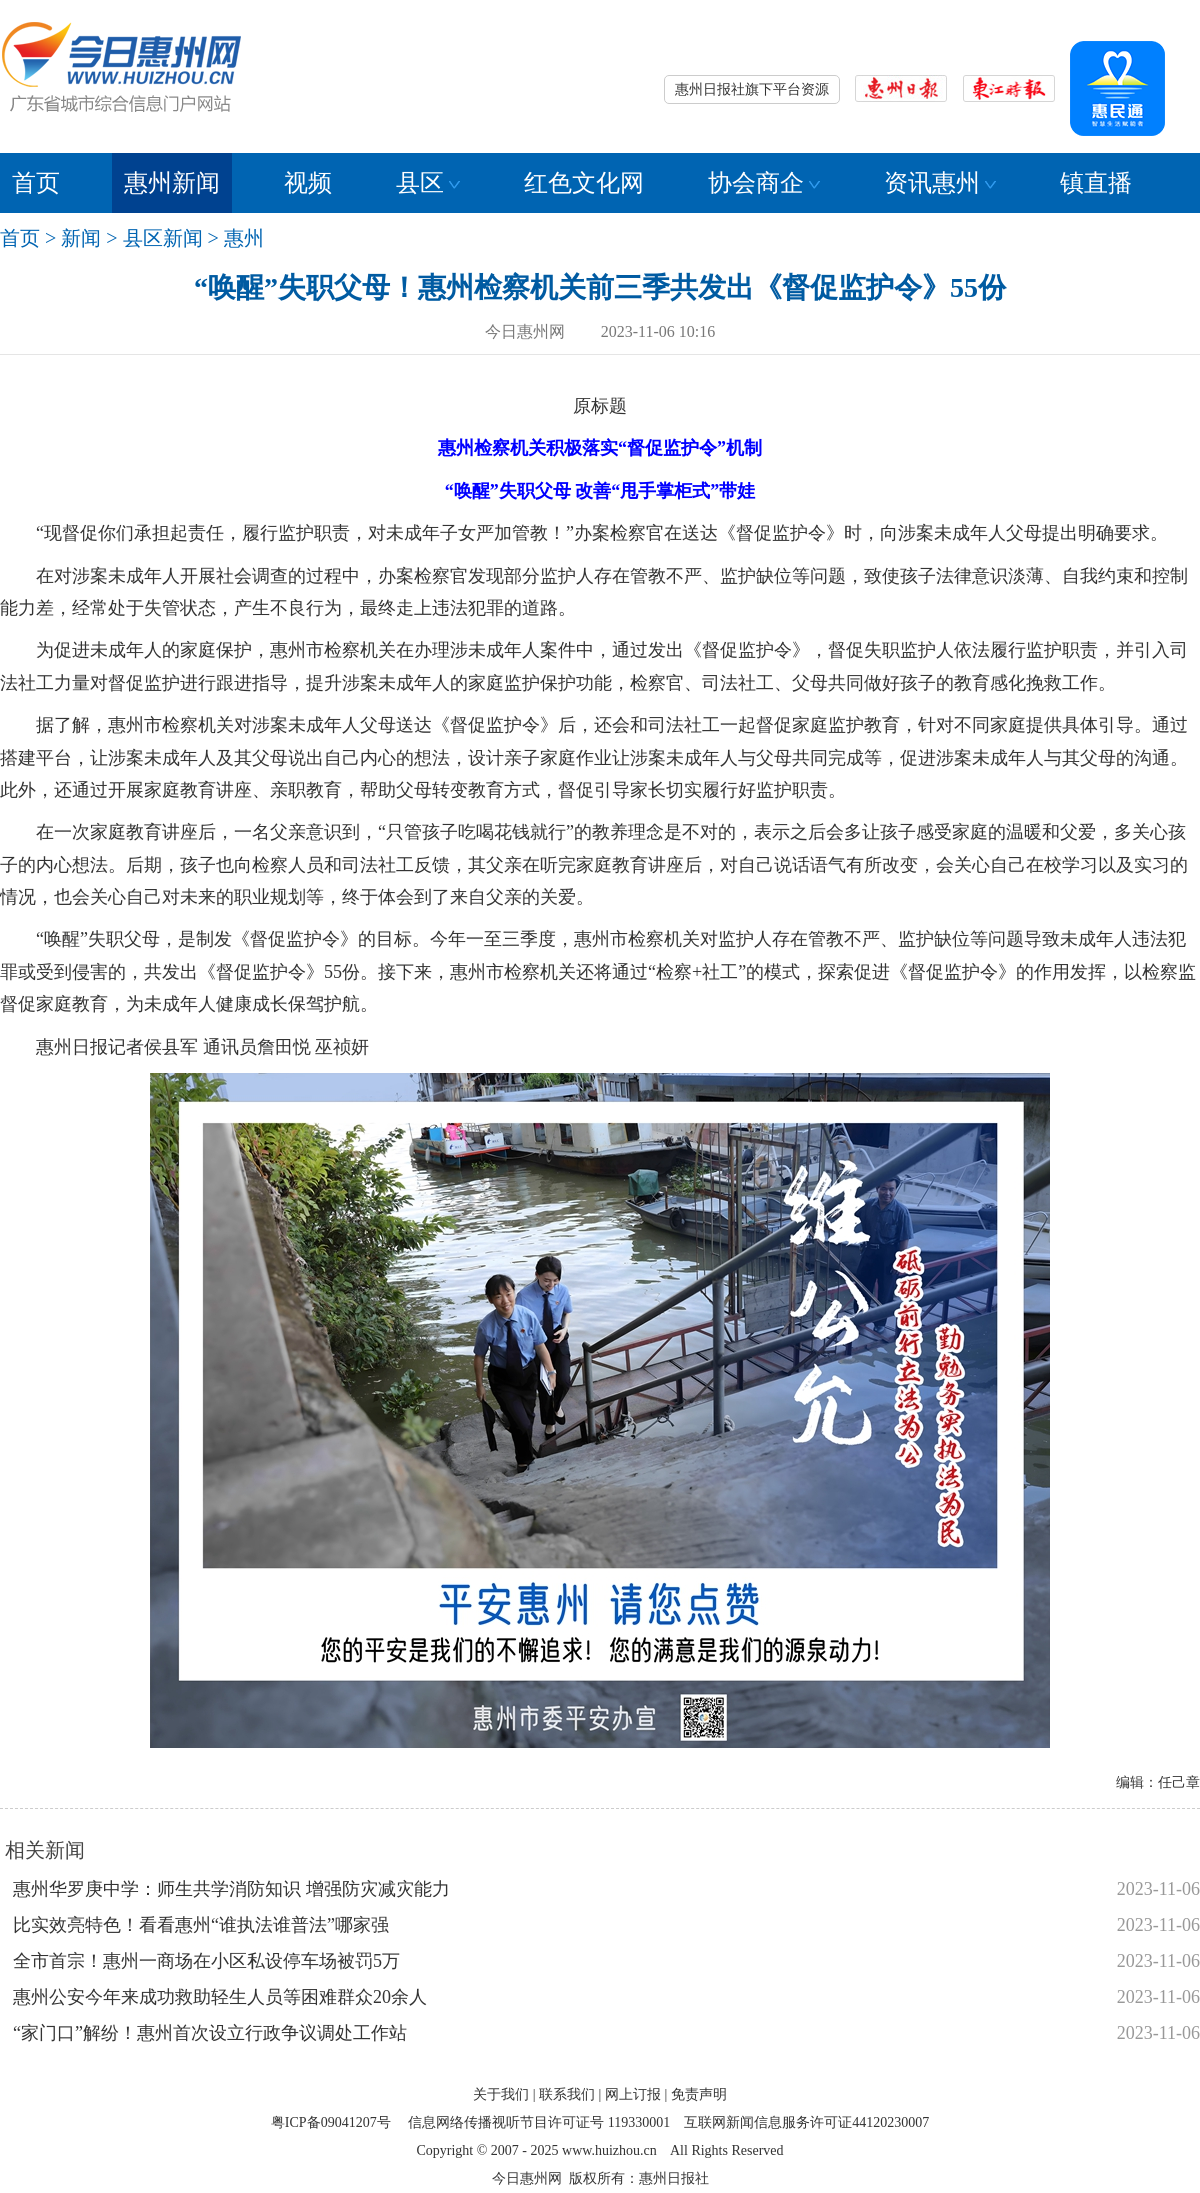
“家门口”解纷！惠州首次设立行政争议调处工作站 (210, 2033)
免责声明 (699, 2094)
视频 (308, 183)
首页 (36, 183)
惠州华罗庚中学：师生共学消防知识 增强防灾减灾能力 (231, 1889)
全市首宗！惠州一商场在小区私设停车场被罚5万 (206, 1961)
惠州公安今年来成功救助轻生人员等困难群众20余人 (220, 1997)
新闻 (81, 238)
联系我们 (567, 2094)
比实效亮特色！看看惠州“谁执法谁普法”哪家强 (201, 1925)
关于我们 (501, 2094)
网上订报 (633, 2094)
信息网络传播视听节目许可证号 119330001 (539, 2122)
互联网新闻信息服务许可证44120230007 (806, 2122)
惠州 (244, 238)
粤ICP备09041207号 (331, 2122)
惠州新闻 (172, 183)
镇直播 (1096, 183)
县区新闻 (163, 238)
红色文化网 (584, 183)
